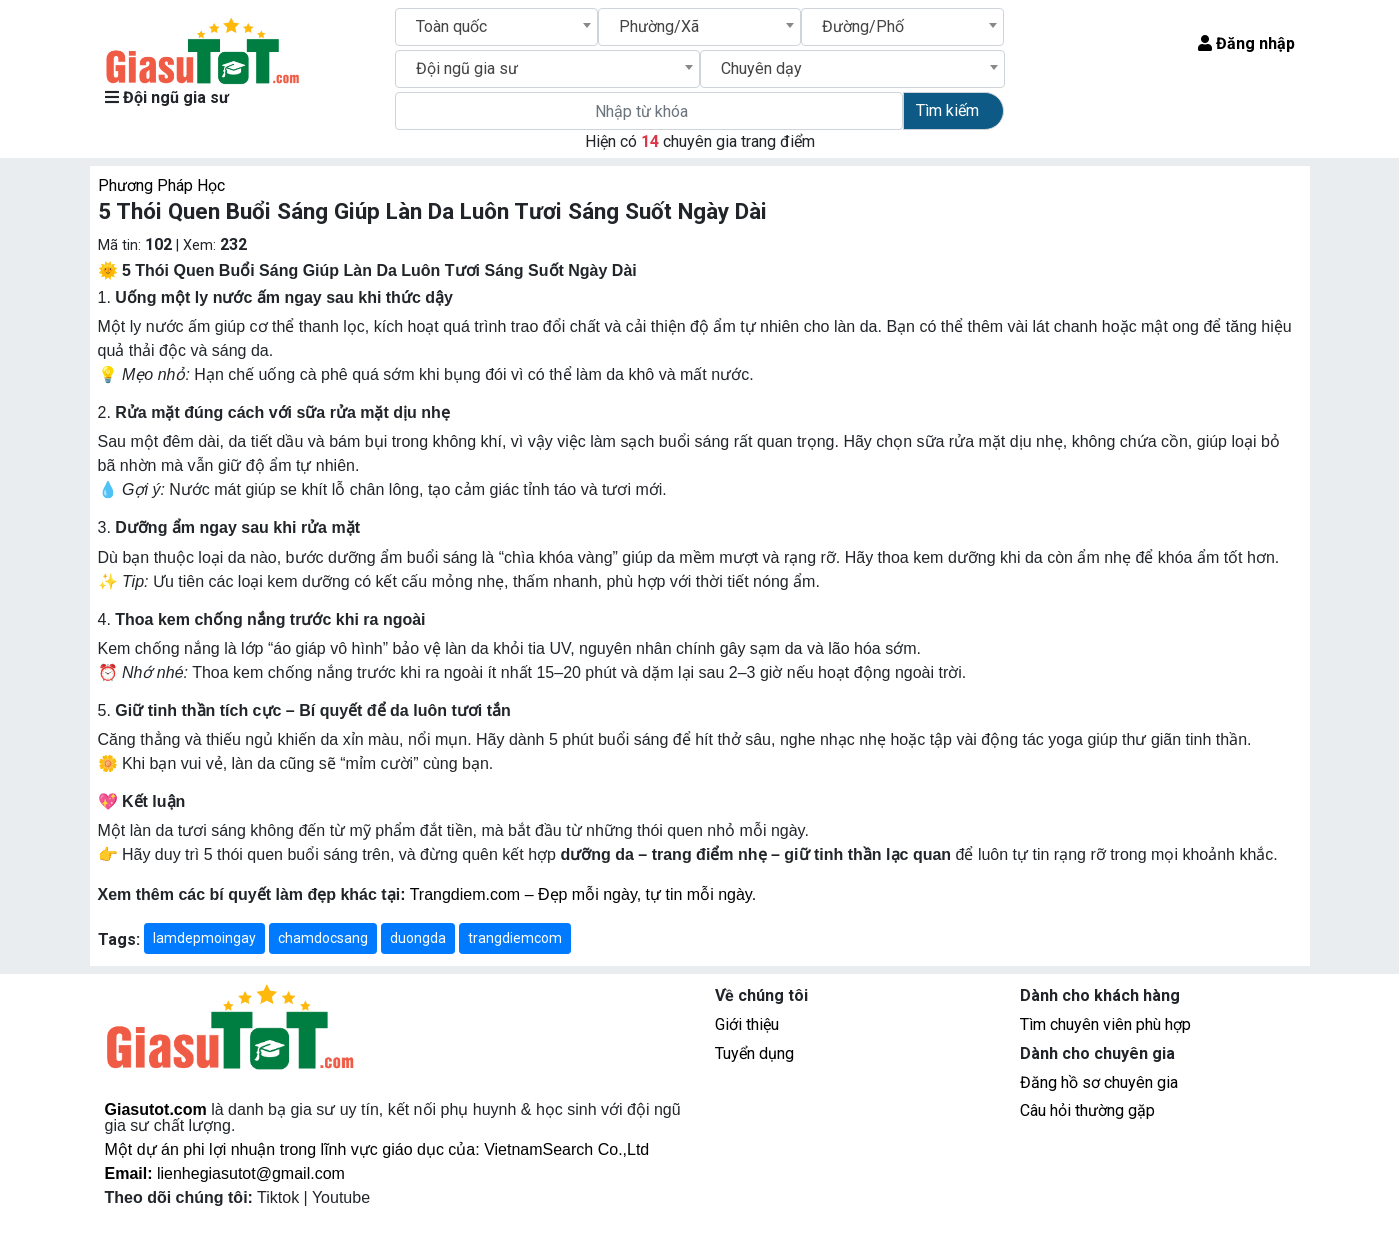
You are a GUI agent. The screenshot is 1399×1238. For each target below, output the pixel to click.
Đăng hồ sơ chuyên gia (1099, 1082)
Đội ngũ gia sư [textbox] (467, 68)
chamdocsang (323, 938)
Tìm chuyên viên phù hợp (1105, 1024)
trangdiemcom (515, 938)
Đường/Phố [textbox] (863, 26)
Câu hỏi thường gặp (1087, 1110)
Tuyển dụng (754, 1053)
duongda (418, 938)
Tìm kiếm (947, 110)
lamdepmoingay (204, 938)
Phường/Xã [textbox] (659, 26)
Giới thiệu (747, 1024)
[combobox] (496, 27)
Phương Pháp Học (161, 185)
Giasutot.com (156, 1109)
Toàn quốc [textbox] (451, 26)
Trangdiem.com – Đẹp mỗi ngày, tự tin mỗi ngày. (583, 894)
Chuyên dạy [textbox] (761, 68)
